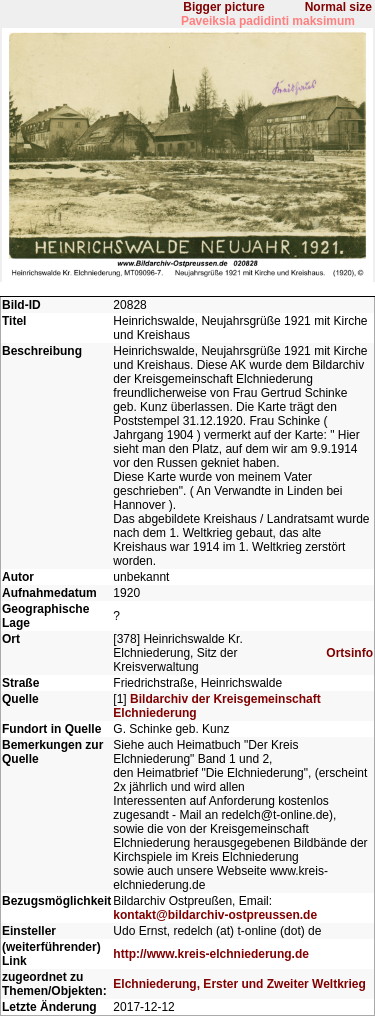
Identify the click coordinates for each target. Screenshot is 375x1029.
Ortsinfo (349, 653)
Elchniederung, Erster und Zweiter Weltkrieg (239, 984)
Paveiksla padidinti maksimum (268, 21)
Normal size (338, 7)
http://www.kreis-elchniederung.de (211, 954)
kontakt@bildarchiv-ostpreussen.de (215, 915)
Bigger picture (223, 7)
